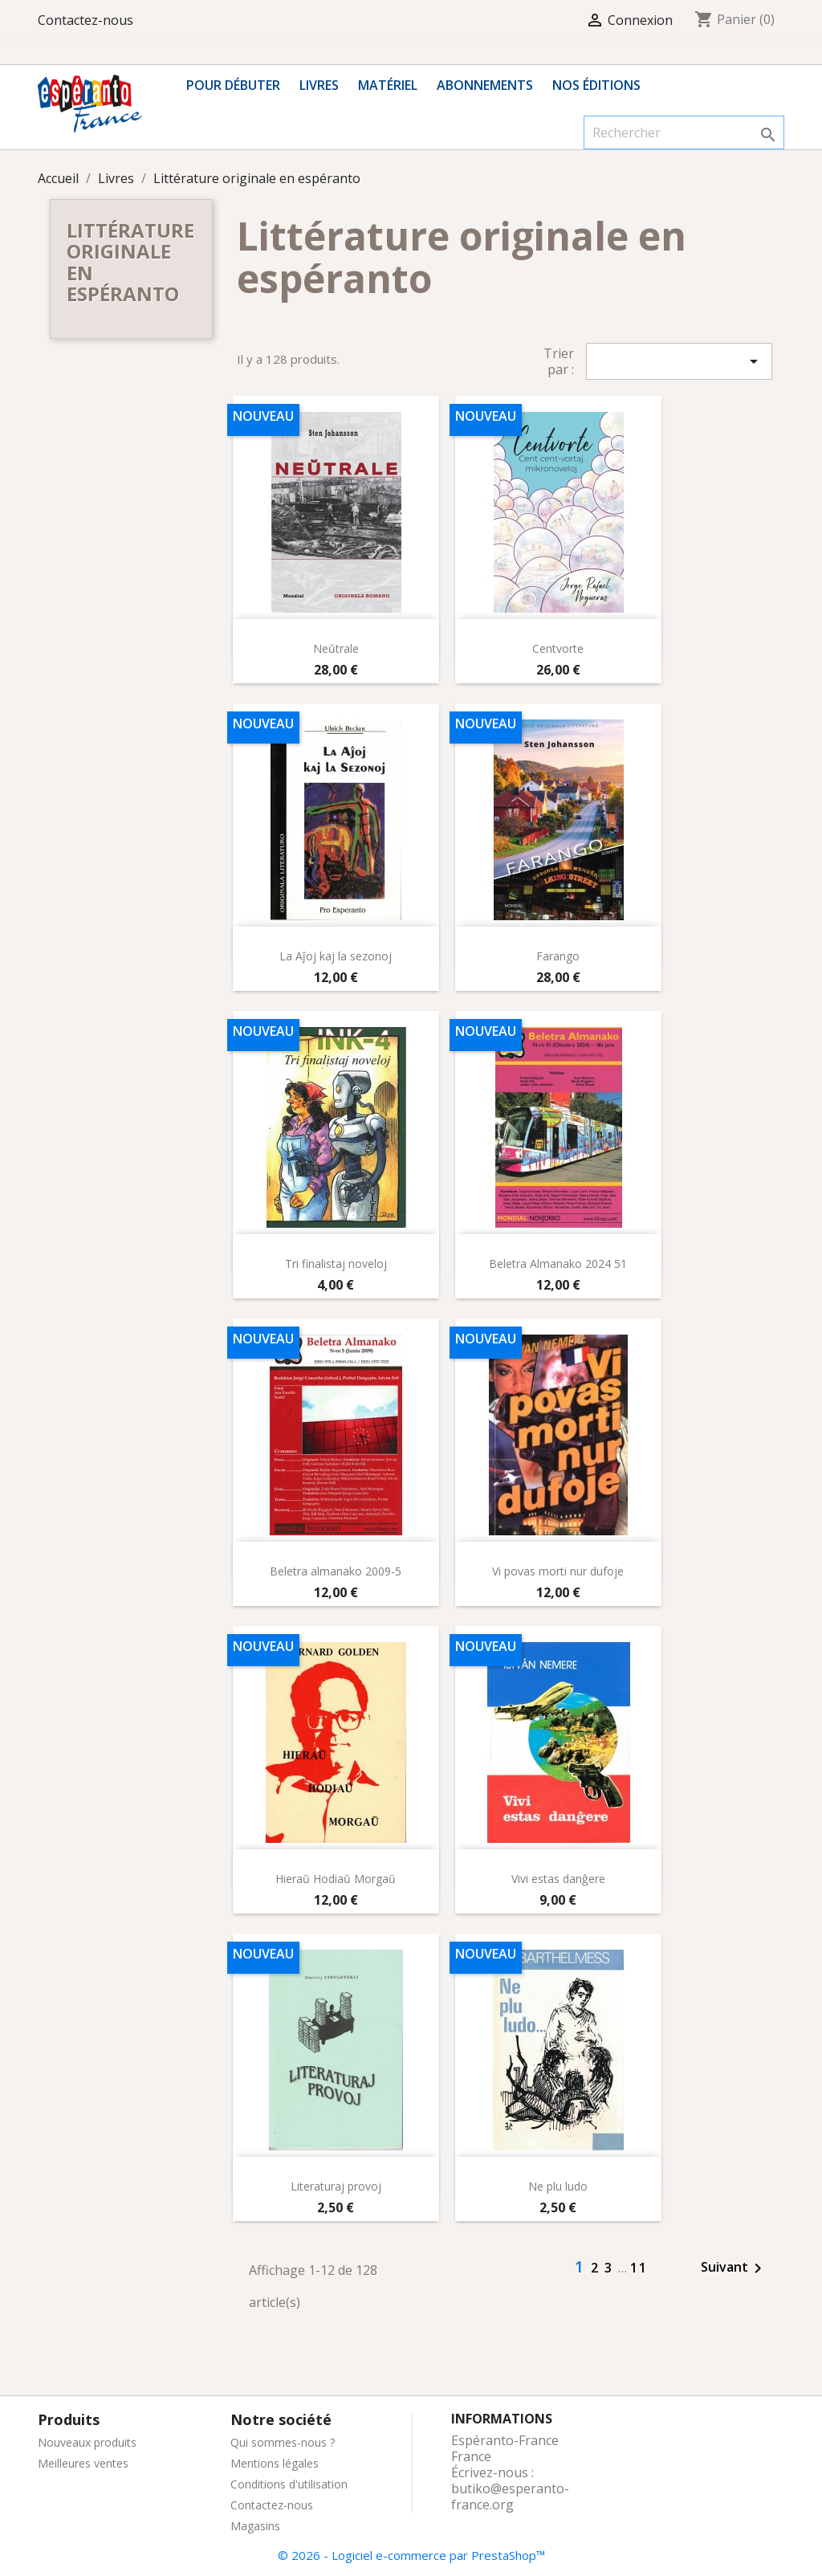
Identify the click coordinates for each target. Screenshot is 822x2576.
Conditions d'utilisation (289, 2484)
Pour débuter (233, 85)
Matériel (387, 85)
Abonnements (485, 85)
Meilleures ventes (83, 2463)
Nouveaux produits (87, 2442)
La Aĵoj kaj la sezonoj (335, 956)
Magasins (255, 2525)
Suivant (734, 2268)
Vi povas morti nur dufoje (558, 1571)
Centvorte (558, 648)
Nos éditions (596, 85)
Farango (558, 956)
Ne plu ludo (558, 2186)
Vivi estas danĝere (558, 1878)
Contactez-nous (85, 20)
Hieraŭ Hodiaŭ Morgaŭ (335, 1878)
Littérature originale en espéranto (130, 262)
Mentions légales (274, 2463)
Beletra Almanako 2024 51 (558, 1263)
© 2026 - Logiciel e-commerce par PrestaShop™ (411, 2555)
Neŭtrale (336, 648)
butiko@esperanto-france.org (510, 2496)
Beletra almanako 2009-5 (335, 1571)
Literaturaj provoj (336, 2186)
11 (639, 2267)
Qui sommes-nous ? (282, 2442)
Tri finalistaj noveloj (336, 1263)
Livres (319, 85)
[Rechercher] (684, 132)
